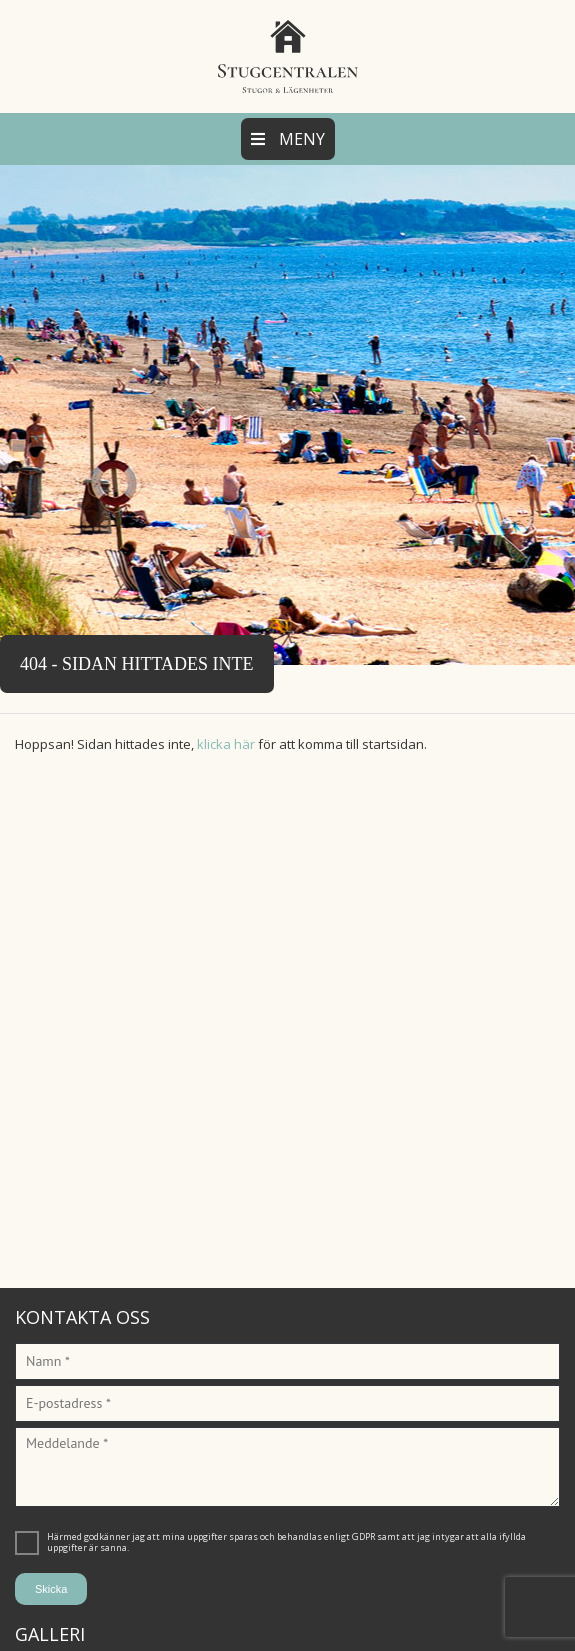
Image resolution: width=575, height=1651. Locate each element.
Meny (288, 139)
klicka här (226, 744)
